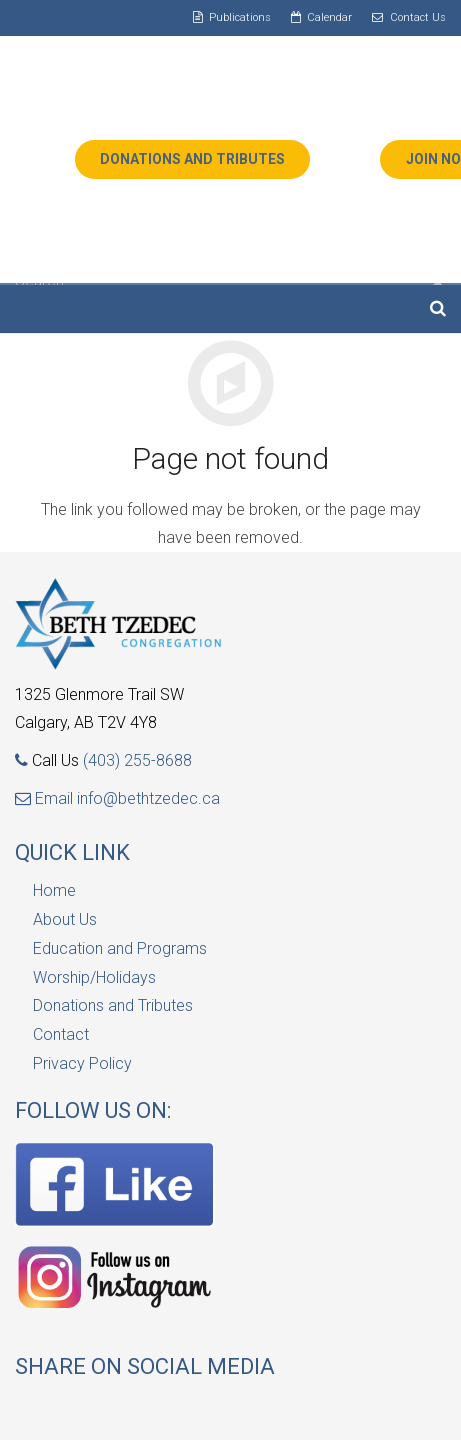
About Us (65, 919)
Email (46, 798)
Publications (240, 17)
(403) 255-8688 (137, 760)
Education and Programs (120, 948)
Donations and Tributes (113, 1005)
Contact (61, 1034)
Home (54, 890)
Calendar (329, 17)
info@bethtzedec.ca (148, 798)
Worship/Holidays (94, 977)
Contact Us (418, 17)
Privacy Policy (82, 1063)
